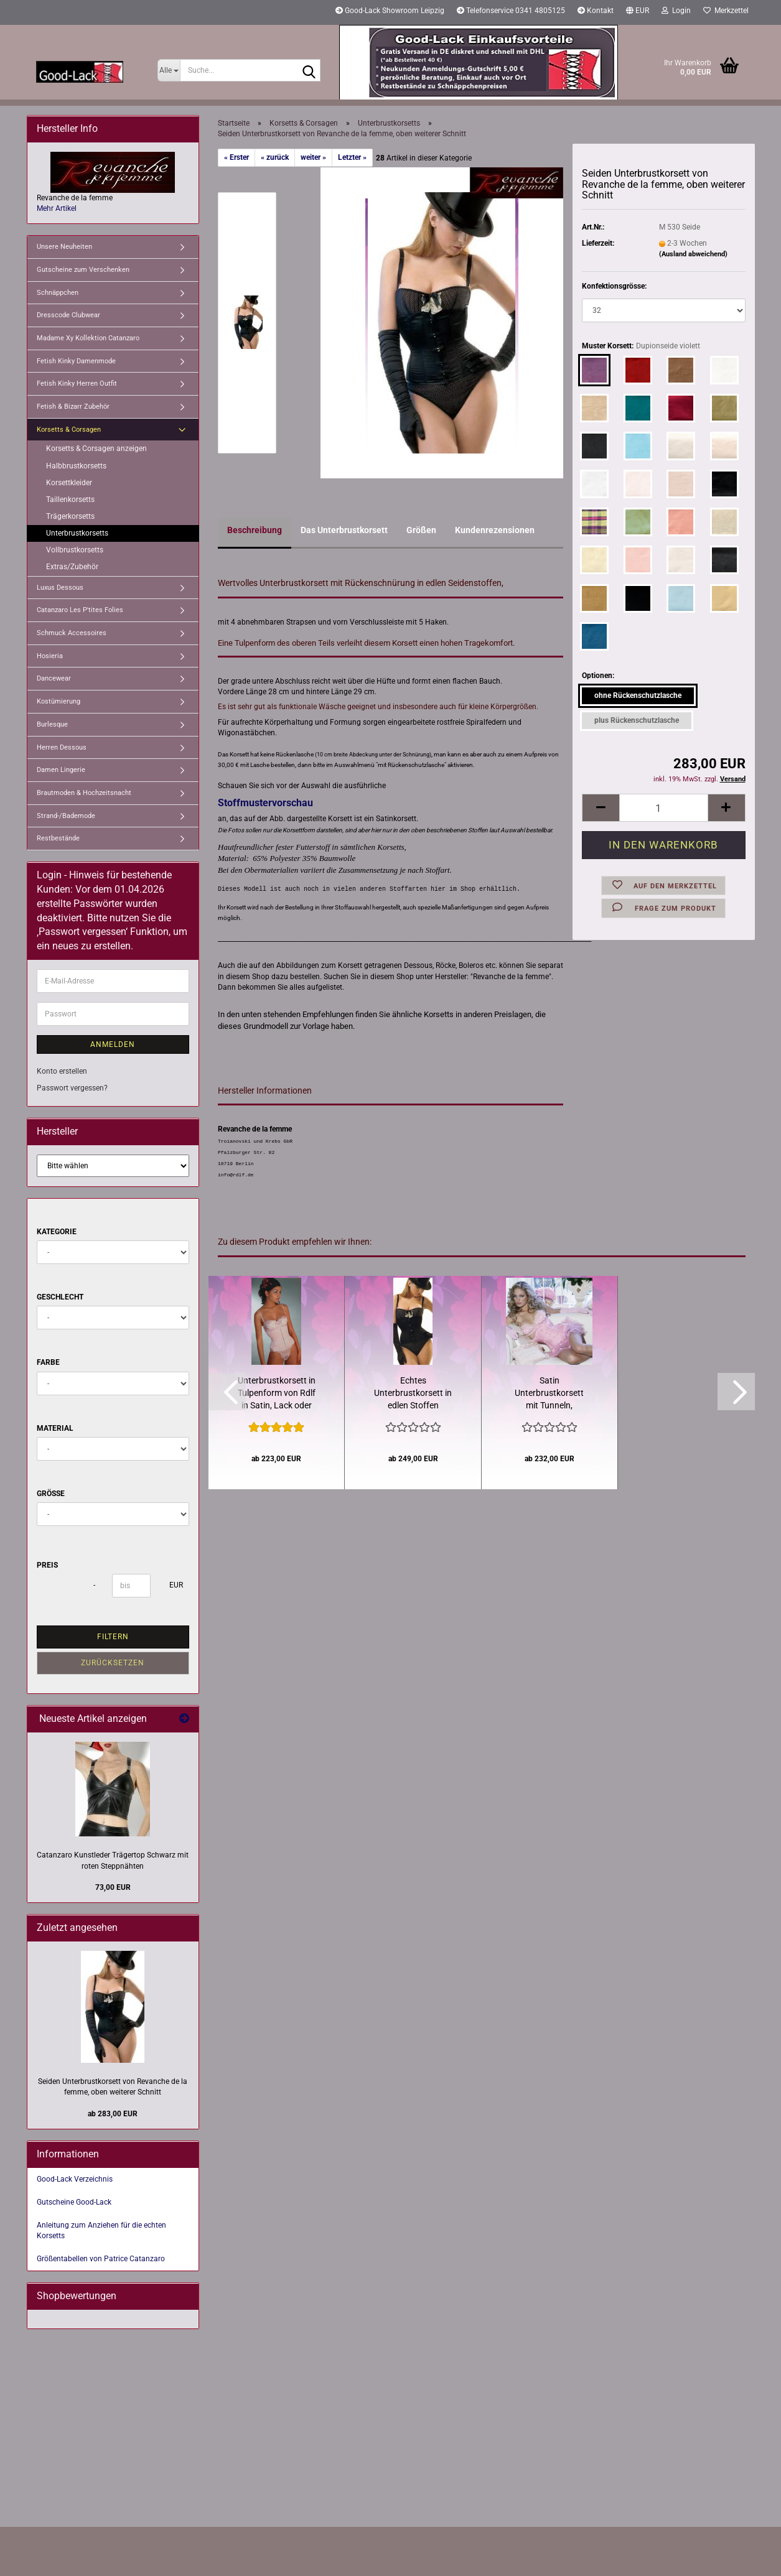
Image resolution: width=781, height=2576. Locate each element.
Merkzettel (726, 10)
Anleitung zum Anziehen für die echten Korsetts (101, 2230)
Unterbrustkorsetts (77, 533)
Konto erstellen (62, 1071)
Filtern (113, 1636)
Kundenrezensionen (495, 530)
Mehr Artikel (57, 208)
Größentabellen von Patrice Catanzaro (101, 2258)
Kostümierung (58, 701)
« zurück (275, 157)
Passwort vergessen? (72, 1088)
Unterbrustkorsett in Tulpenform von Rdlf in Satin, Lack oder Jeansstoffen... (277, 1393)
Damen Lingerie (61, 770)
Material (55, 1428)
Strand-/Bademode (66, 816)
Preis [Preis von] (47, 1565)
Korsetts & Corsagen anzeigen (96, 448)
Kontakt (596, 10)
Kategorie (57, 1231)
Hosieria (50, 656)
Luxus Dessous (60, 588)
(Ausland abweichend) (693, 254)
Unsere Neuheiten (64, 247)
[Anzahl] (663, 808)
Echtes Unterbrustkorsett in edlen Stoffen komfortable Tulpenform (413, 1393)
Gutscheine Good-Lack (74, 2202)
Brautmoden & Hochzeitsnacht (84, 793)
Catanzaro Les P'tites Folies (80, 610)
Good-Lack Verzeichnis (75, 2179)
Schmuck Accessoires (71, 633)
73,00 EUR (113, 1887)
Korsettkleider (69, 482)
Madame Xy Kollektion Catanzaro (88, 338)
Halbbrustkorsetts (76, 466)
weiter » (313, 157)
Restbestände (58, 838)
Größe (51, 1493)
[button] (637, 12)
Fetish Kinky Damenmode (76, 361)
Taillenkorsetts (70, 499)
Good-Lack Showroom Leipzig (389, 10)
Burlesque (52, 724)
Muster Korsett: (641, 346)
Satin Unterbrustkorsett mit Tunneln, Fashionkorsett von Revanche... (549, 1393)
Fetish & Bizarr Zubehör (73, 406)
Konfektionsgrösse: (614, 286)
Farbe (48, 1362)
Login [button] (676, 10)
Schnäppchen (57, 293)
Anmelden (112, 1044)
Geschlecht (60, 1297)
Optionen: (598, 675)
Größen (421, 530)
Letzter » (352, 157)
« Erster (236, 157)
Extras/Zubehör (72, 566)
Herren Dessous (62, 747)
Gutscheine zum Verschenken (83, 270)
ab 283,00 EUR (113, 2113)
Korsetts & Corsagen (69, 429)
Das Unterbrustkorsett (344, 530)
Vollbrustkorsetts (74, 550)
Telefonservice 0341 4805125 (511, 10)
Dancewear (54, 678)
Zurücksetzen (112, 1662)
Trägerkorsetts (70, 516)
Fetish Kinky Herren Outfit (77, 383)
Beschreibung (254, 530)
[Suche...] (168, 70)
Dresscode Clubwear (68, 315)
